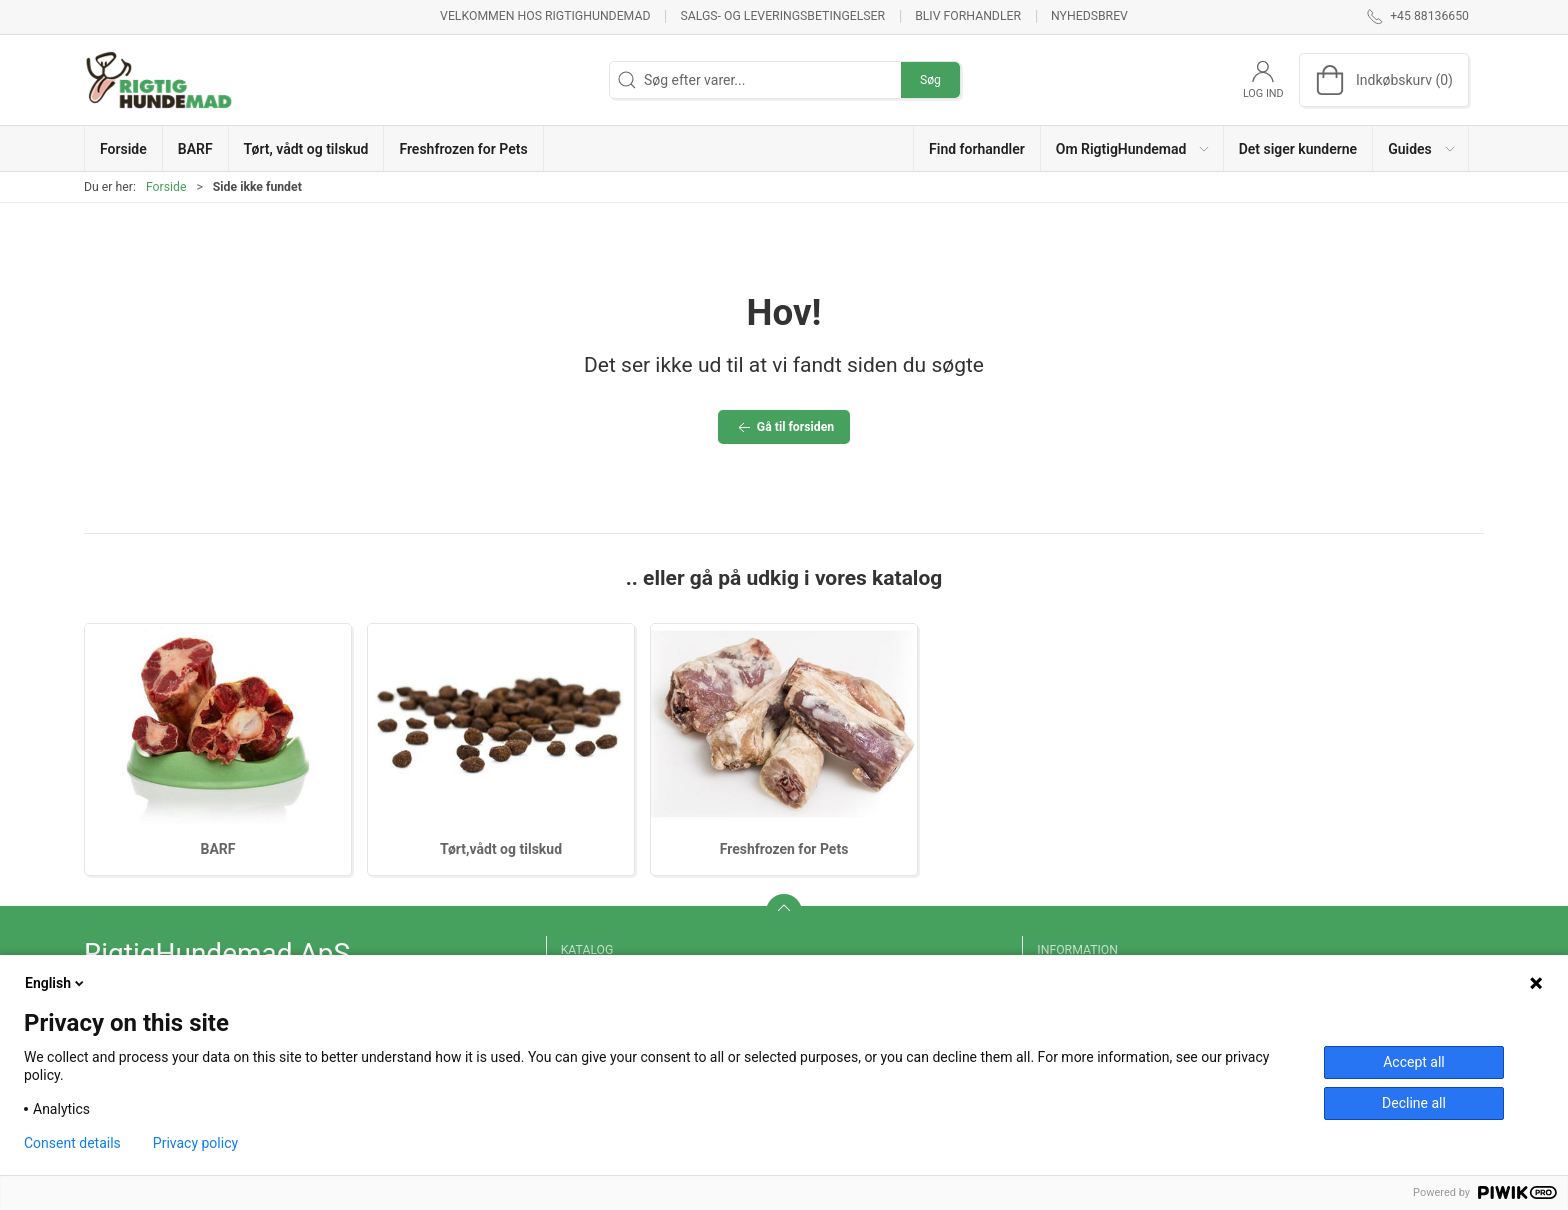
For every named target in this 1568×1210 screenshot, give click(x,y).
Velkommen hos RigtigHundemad (545, 16)
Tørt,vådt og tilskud (501, 849)
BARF (218, 849)
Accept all (1414, 1062)
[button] (1132, 148)
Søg (930, 80)
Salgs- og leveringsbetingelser (782, 16)
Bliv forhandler (968, 16)
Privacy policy (195, 1143)
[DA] (159, 80)
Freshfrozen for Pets (784, 849)
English (56, 983)
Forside (166, 187)
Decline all (1414, 1103)
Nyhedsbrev (1089, 16)
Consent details (72, 1143)
